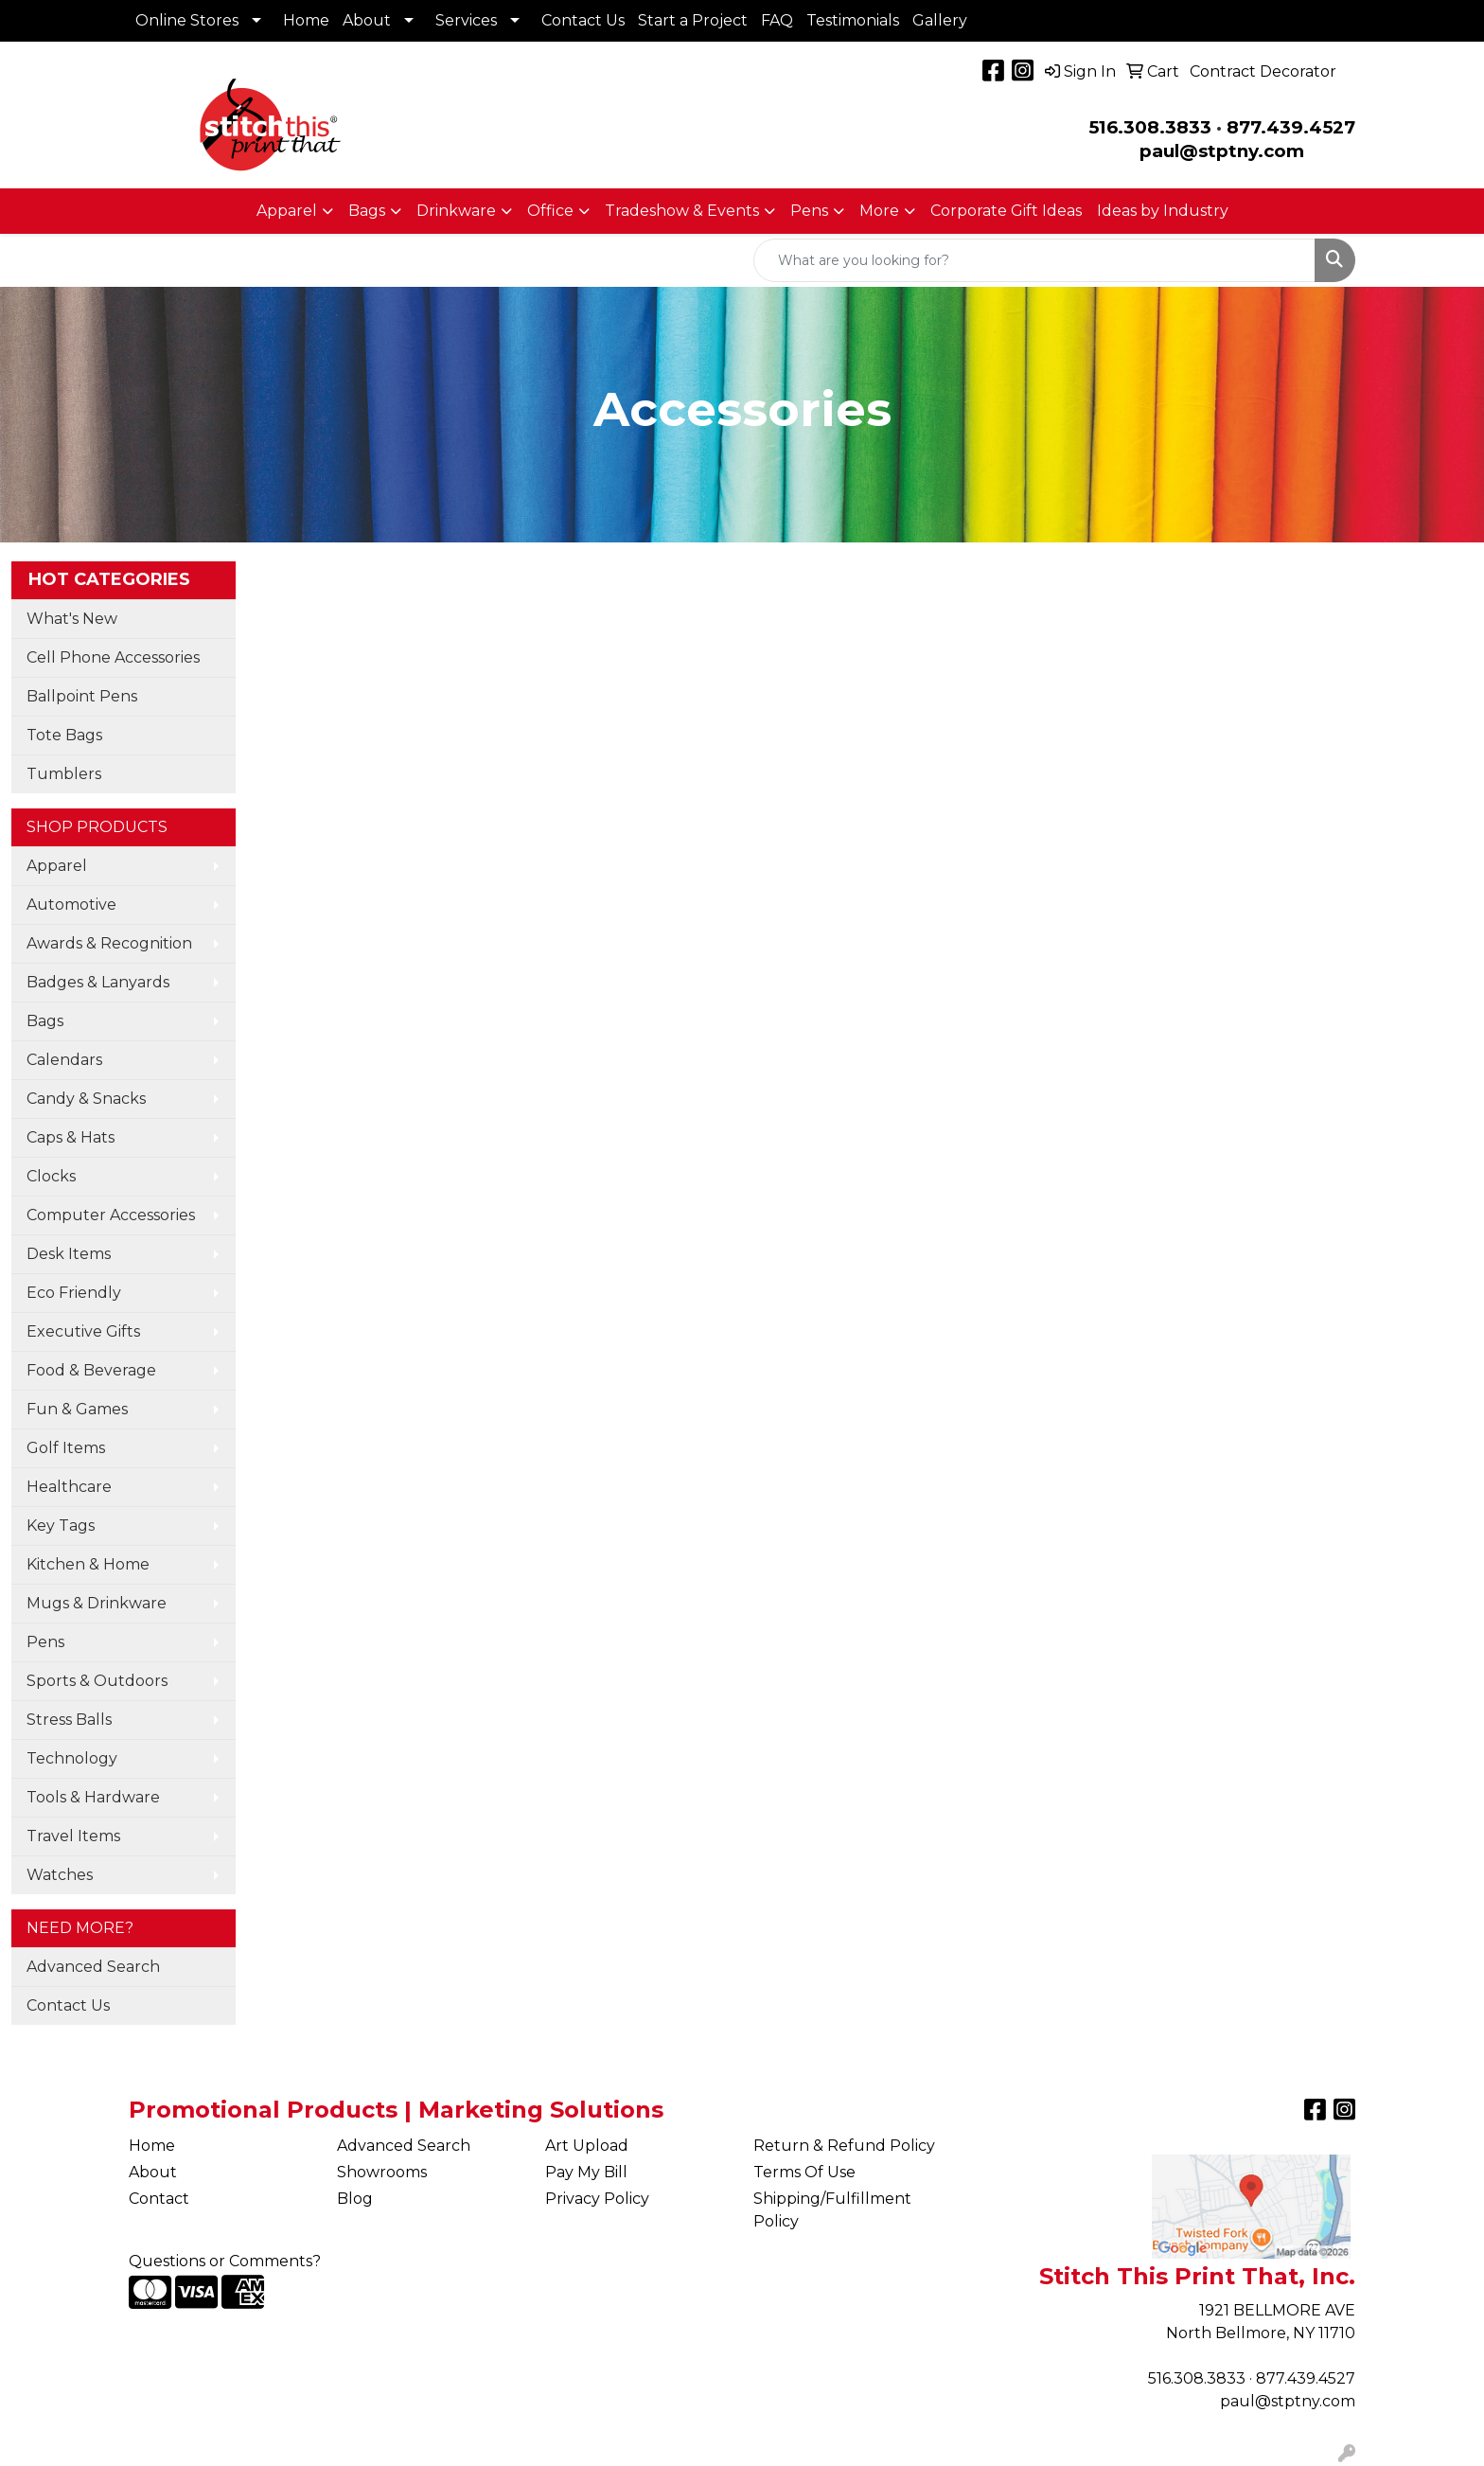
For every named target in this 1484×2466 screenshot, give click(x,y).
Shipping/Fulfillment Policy (832, 2210)
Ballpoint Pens (81, 696)
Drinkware (456, 211)
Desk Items (68, 1254)
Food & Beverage (91, 1370)
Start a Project (693, 20)
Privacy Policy (597, 2199)
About (367, 20)
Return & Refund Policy (844, 2146)
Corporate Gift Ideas (1006, 211)
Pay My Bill (586, 2172)
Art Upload (586, 2146)
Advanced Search (93, 1967)
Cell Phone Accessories (113, 657)
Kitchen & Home (88, 1564)
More (879, 211)
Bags (366, 211)
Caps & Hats (70, 1137)
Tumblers (63, 774)
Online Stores (186, 20)
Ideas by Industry (1162, 211)
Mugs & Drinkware (96, 1603)
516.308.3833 (1149, 127)
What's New (71, 619)
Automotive (71, 905)
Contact (159, 2199)
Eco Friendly (73, 1293)
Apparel (286, 211)
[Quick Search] (1034, 260)
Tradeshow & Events (682, 211)
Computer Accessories (110, 1215)
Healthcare (69, 1487)
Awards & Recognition (109, 943)
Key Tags (60, 1526)
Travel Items (73, 1836)
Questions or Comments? (225, 2261)
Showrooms (382, 2172)
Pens (809, 211)
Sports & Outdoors (97, 1681)
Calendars (64, 1060)
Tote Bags (64, 735)
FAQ (777, 20)
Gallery (939, 20)
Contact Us (583, 20)
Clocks (51, 1176)
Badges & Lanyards (97, 982)
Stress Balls (69, 1720)
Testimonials (852, 20)
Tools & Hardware (93, 1797)
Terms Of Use (804, 2172)
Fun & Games (77, 1409)
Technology (71, 1758)
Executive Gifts (83, 1331)
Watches (59, 1875)
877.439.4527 (1291, 127)
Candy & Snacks (86, 1099)
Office (550, 211)
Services (466, 20)
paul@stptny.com (1287, 2401)
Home (306, 20)
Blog (355, 2199)
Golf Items (65, 1448)
